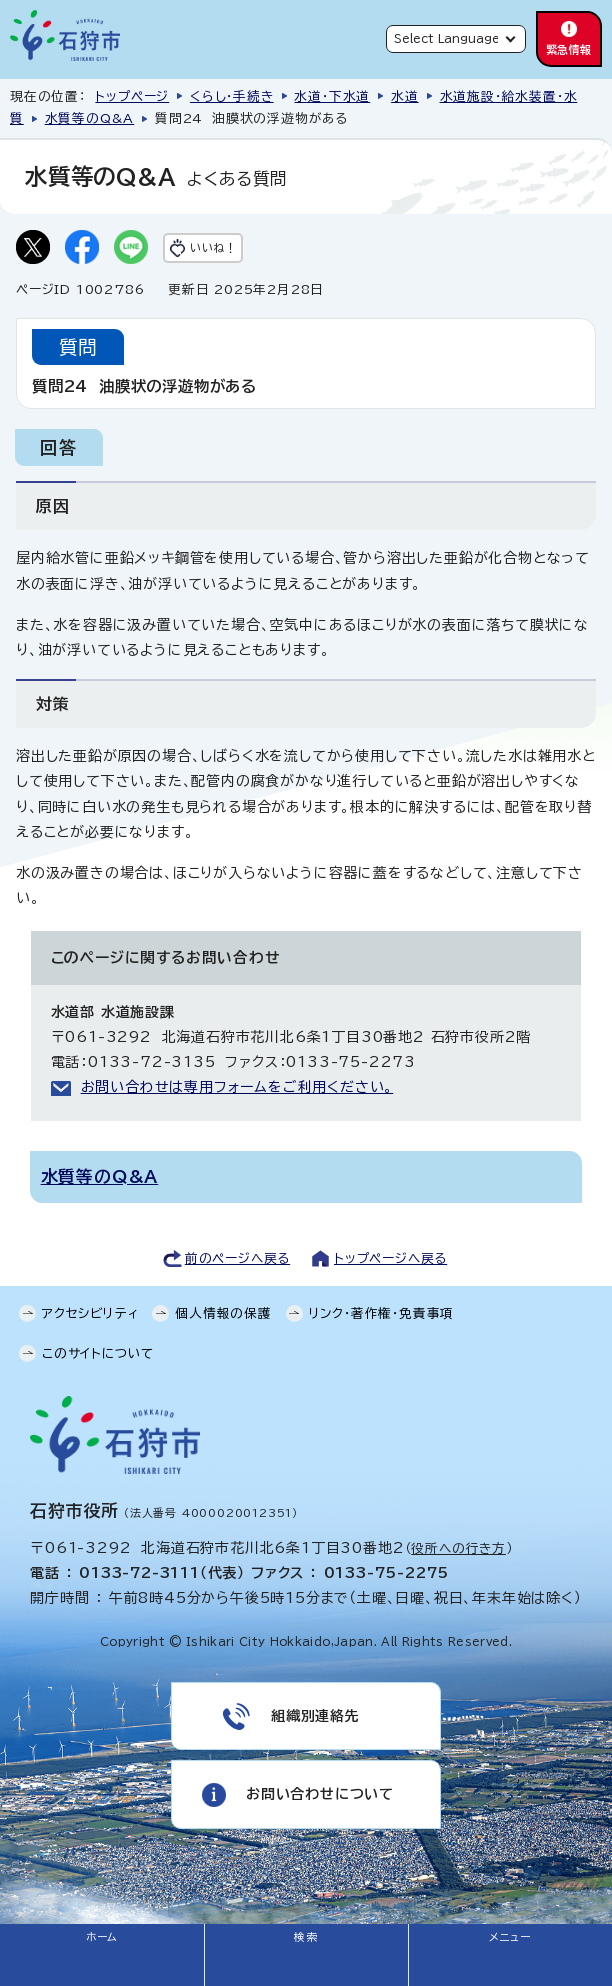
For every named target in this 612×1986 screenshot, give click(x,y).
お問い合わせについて (320, 1794)
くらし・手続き (232, 96)
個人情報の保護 (223, 1313)
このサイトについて (98, 1353)
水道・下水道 (332, 96)
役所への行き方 (458, 1548)
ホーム (102, 1937)
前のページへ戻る (237, 1258)
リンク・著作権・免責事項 (382, 1313)
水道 (405, 96)
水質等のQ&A (90, 118)
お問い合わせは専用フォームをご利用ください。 (237, 1087)
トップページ (132, 96)
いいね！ (213, 247)
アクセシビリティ (90, 1313)
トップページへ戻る (390, 1258)
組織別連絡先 (315, 1716)
